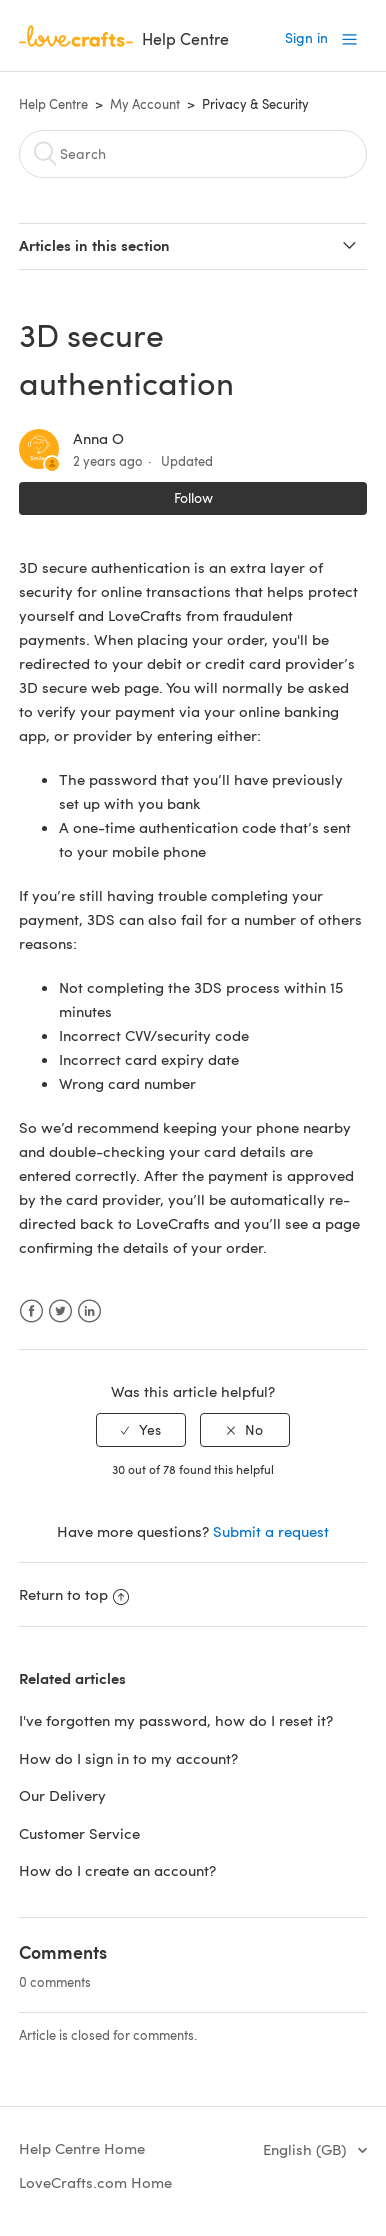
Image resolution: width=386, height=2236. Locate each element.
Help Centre (53, 104)
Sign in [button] (306, 37)
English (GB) (306, 2149)
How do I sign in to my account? (128, 1758)
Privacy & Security (255, 104)
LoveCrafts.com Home (95, 2182)
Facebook (31, 1311)
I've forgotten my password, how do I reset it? (176, 1720)
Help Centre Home (82, 2148)
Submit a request (271, 1531)
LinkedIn (89, 1311)
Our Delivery (62, 1795)
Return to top (74, 1594)
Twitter (60, 1311)
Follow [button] (193, 497)
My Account (145, 104)
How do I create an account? (117, 1870)
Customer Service (79, 1833)
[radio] (141, 1430)
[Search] (192, 154)
